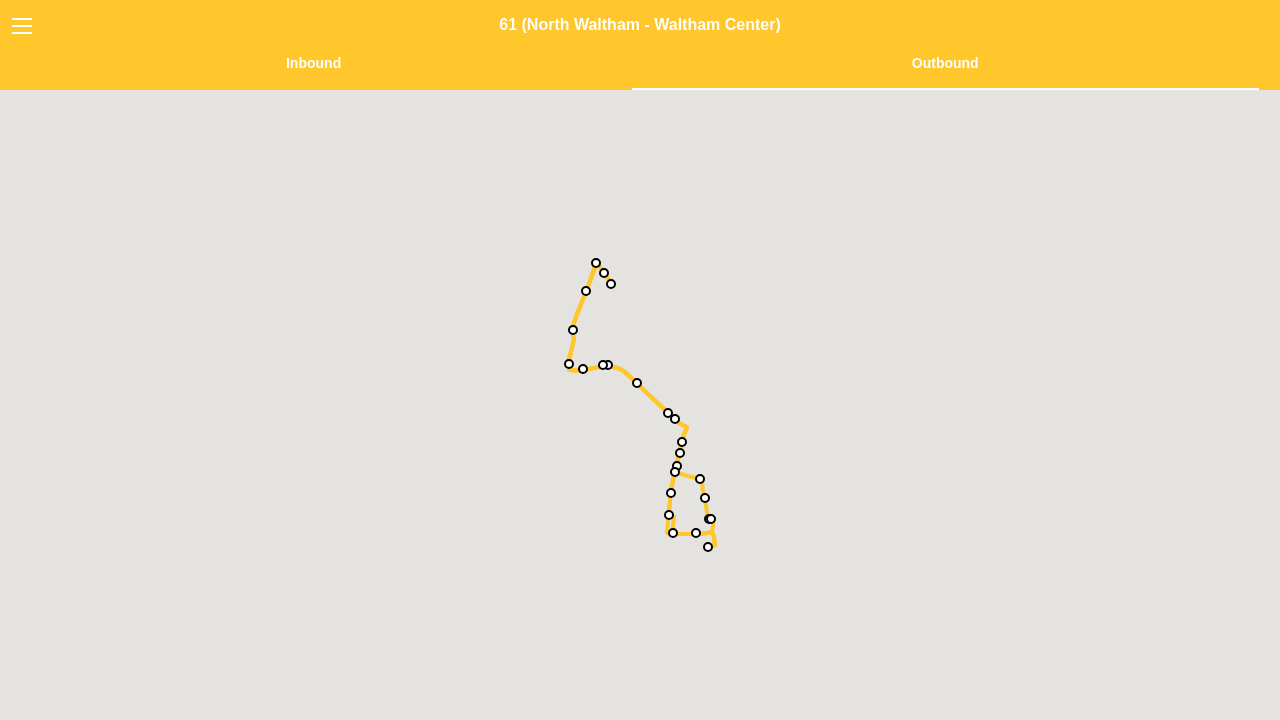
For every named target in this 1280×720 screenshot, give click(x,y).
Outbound (945, 63)
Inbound (313, 63)
